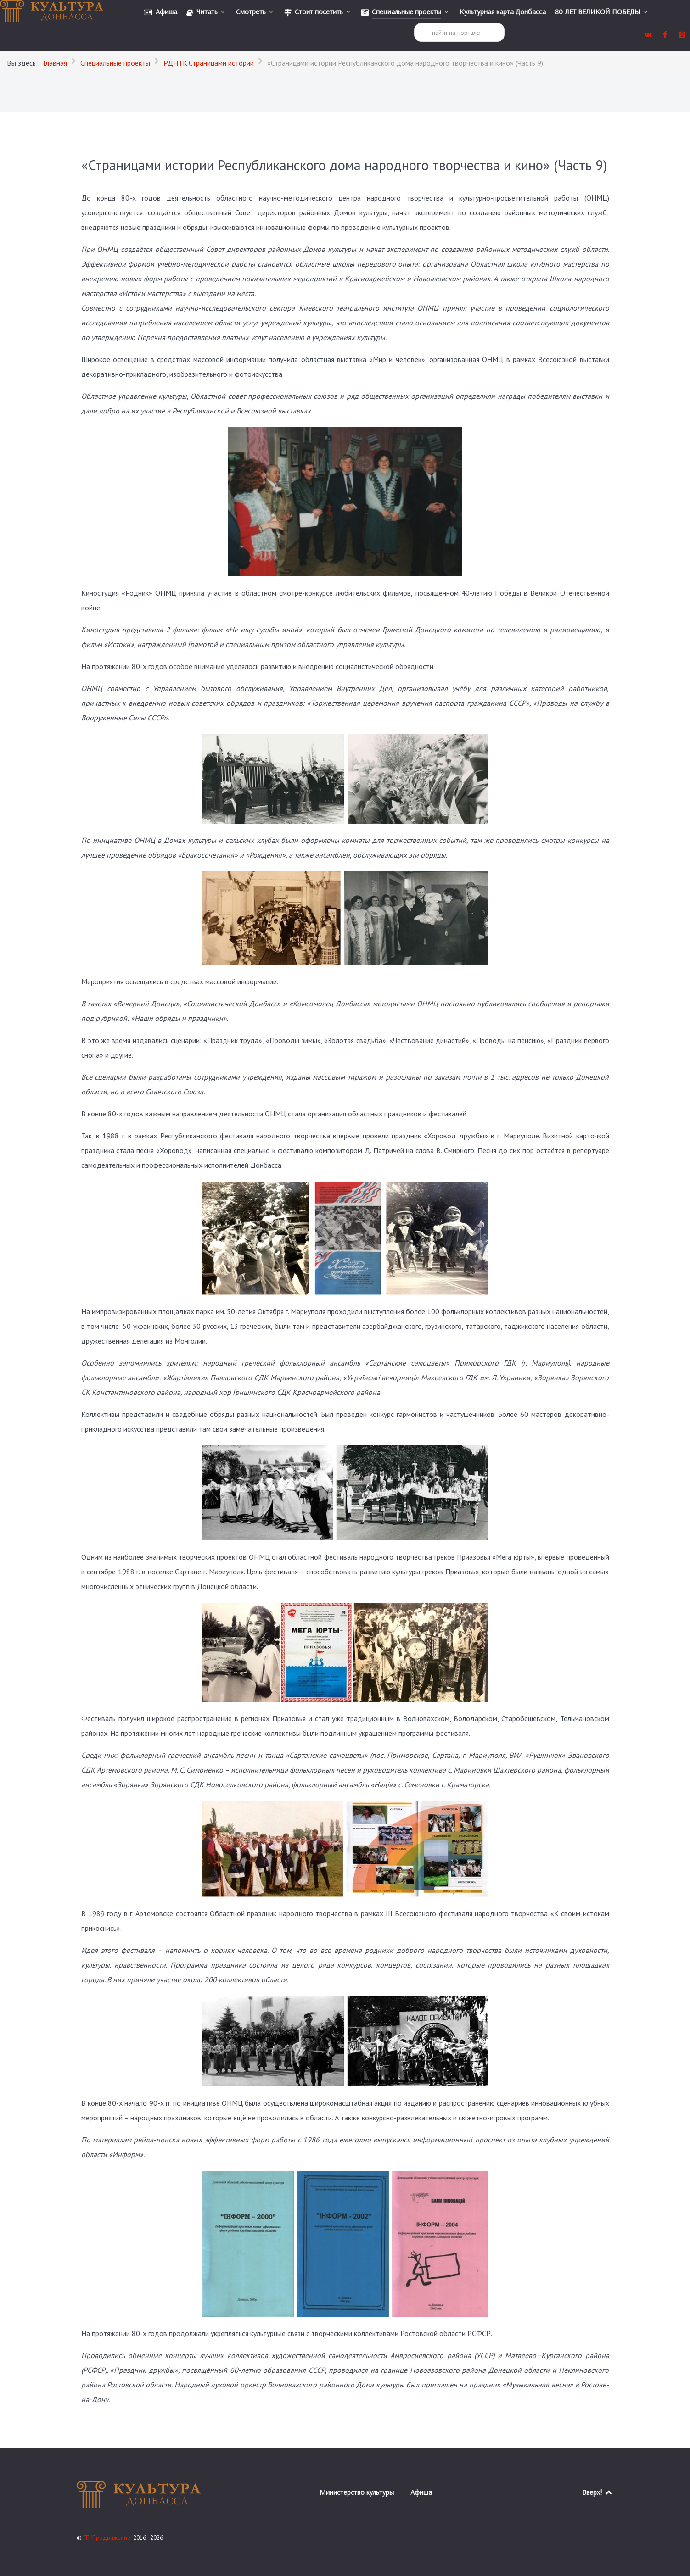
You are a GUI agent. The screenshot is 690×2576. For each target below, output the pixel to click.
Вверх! (598, 2492)
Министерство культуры (357, 2492)
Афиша (421, 2492)
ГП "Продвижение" (108, 2538)
